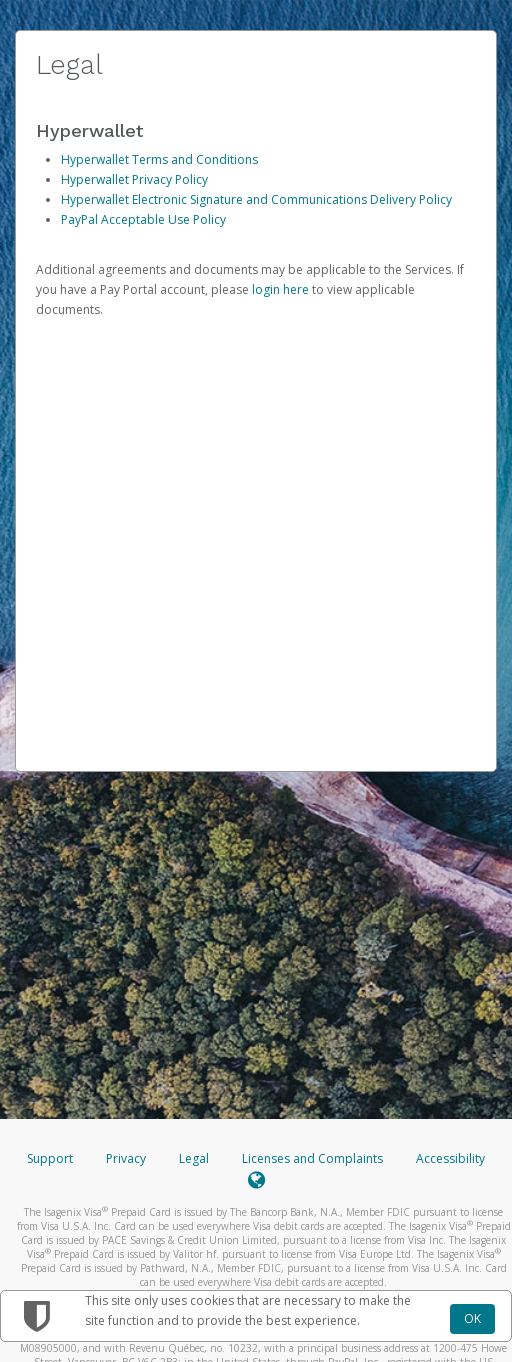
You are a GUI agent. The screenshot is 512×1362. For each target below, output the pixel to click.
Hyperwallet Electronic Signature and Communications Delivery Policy (256, 199)
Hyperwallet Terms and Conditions (159, 159)
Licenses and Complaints (314, 1158)
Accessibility (450, 1158)
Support (50, 1158)
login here (280, 289)
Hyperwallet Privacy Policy (134, 179)
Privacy (126, 1158)
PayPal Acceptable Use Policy (143, 219)
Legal (194, 1158)
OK (472, 1318)
